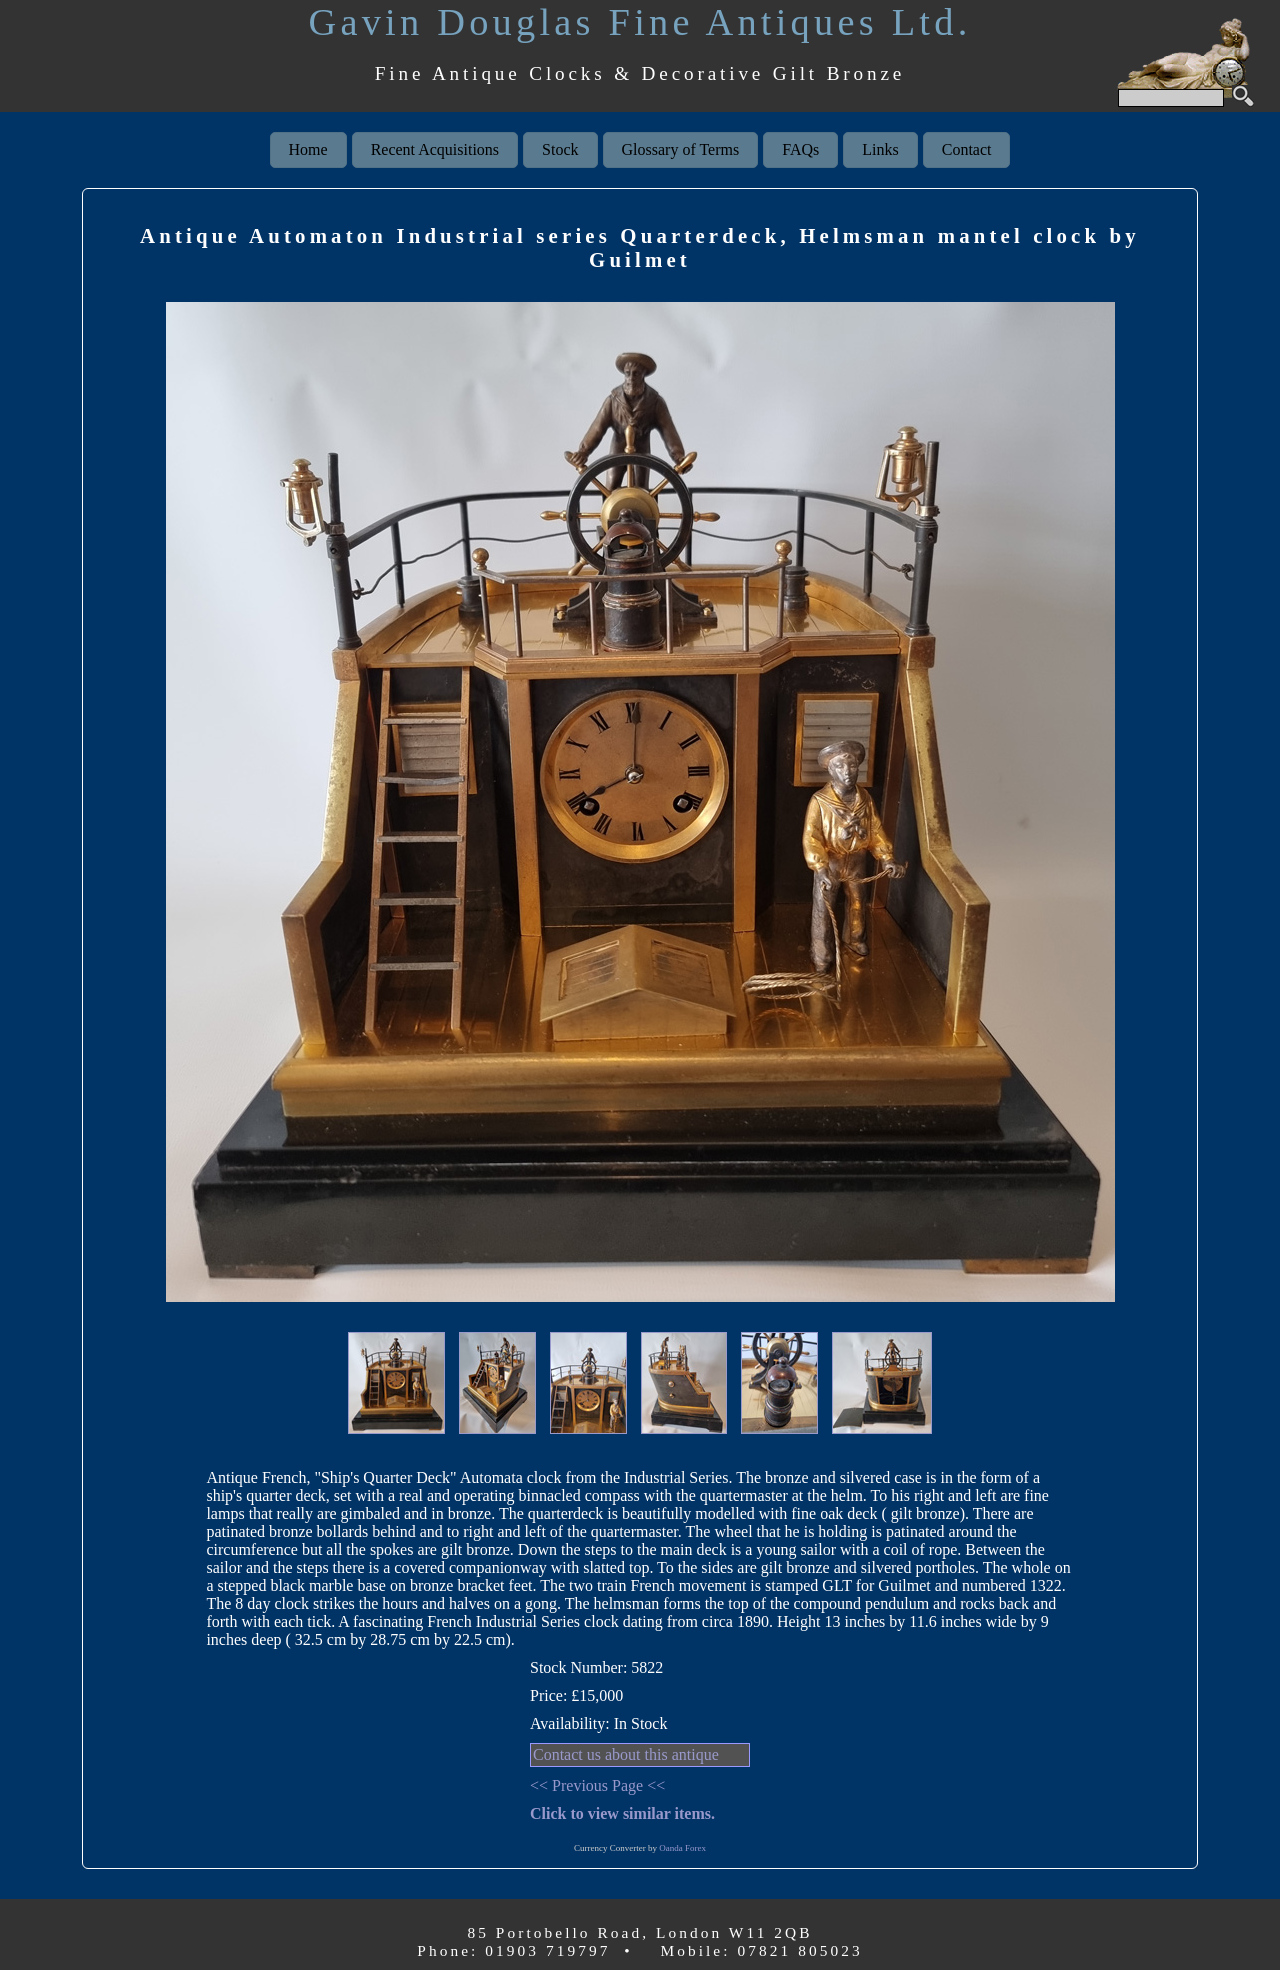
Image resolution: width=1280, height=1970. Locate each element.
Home (308, 149)
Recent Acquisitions (435, 149)
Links (880, 149)
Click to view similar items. (622, 1813)
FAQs (800, 149)
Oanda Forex (682, 1848)
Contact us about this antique (626, 1754)
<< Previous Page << (597, 1785)
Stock (560, 149)
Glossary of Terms (681, 149)
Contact (967, 149)
